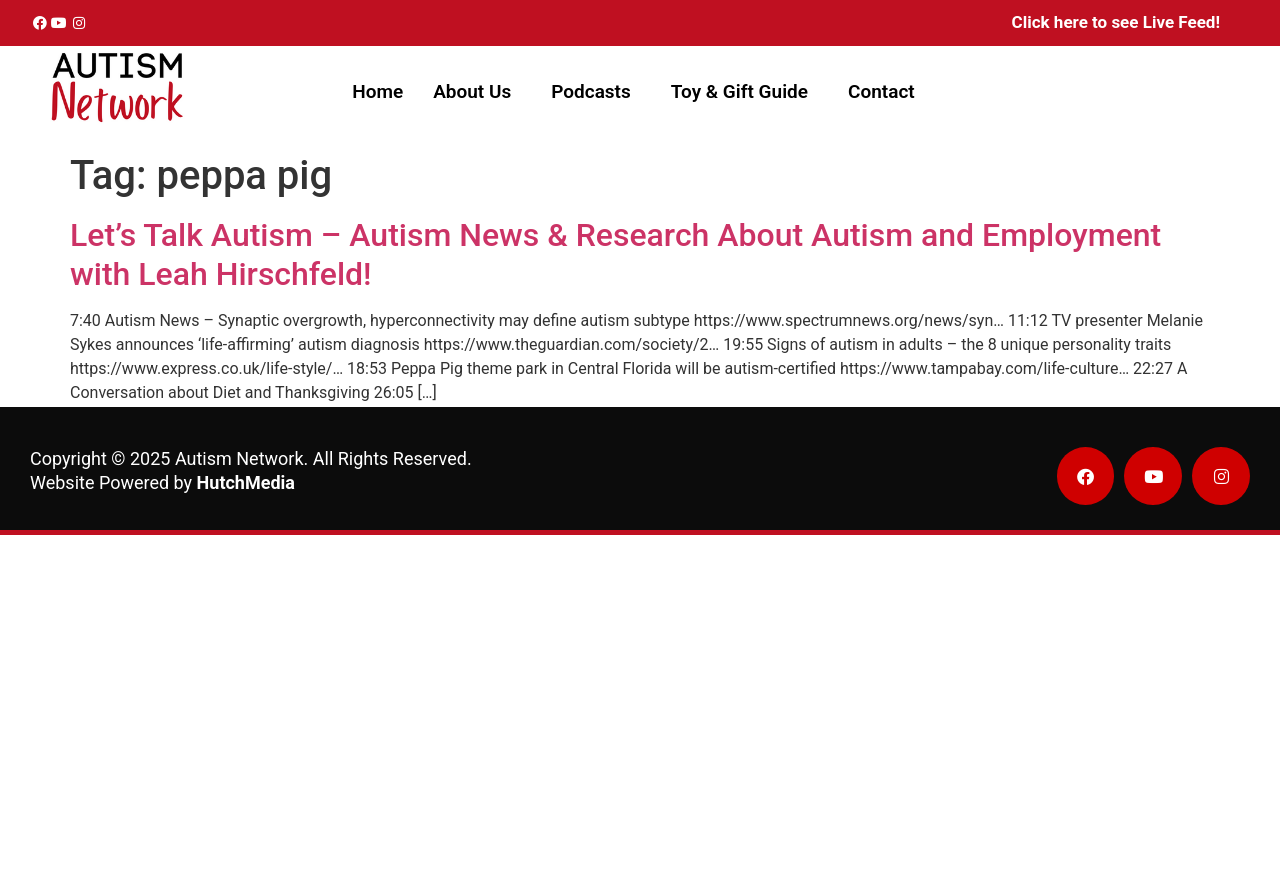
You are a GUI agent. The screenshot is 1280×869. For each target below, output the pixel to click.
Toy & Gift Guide (739, 91)
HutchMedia (246, 482)
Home (377, 91)
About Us (472, 91)
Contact (881, 91)
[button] (477, 91)
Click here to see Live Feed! (1116, 22)
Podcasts (591, 91)
